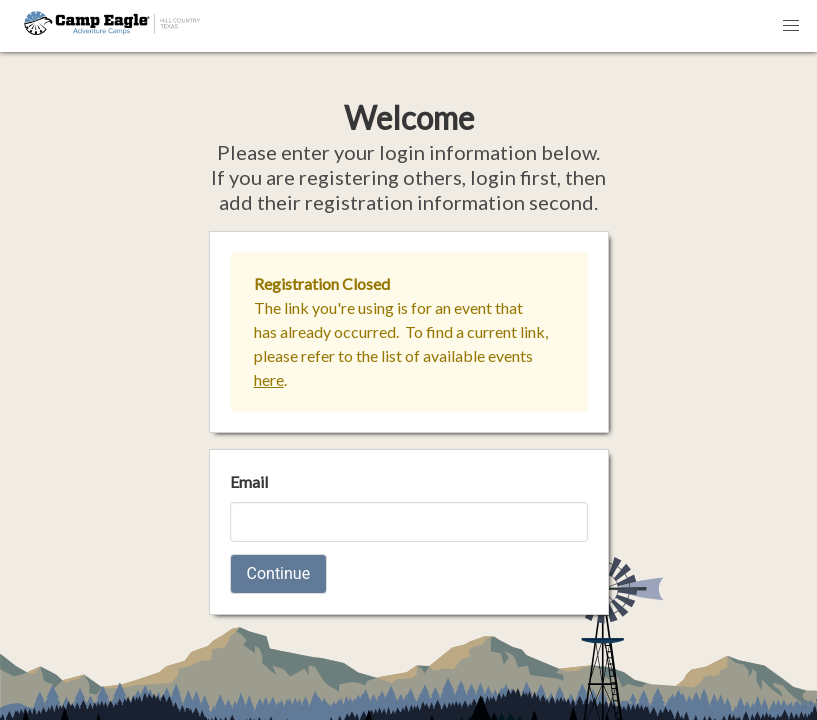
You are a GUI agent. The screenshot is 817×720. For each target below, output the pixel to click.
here (269, 379)
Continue (279, 573)
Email (249, 481)
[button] (791, 26)
